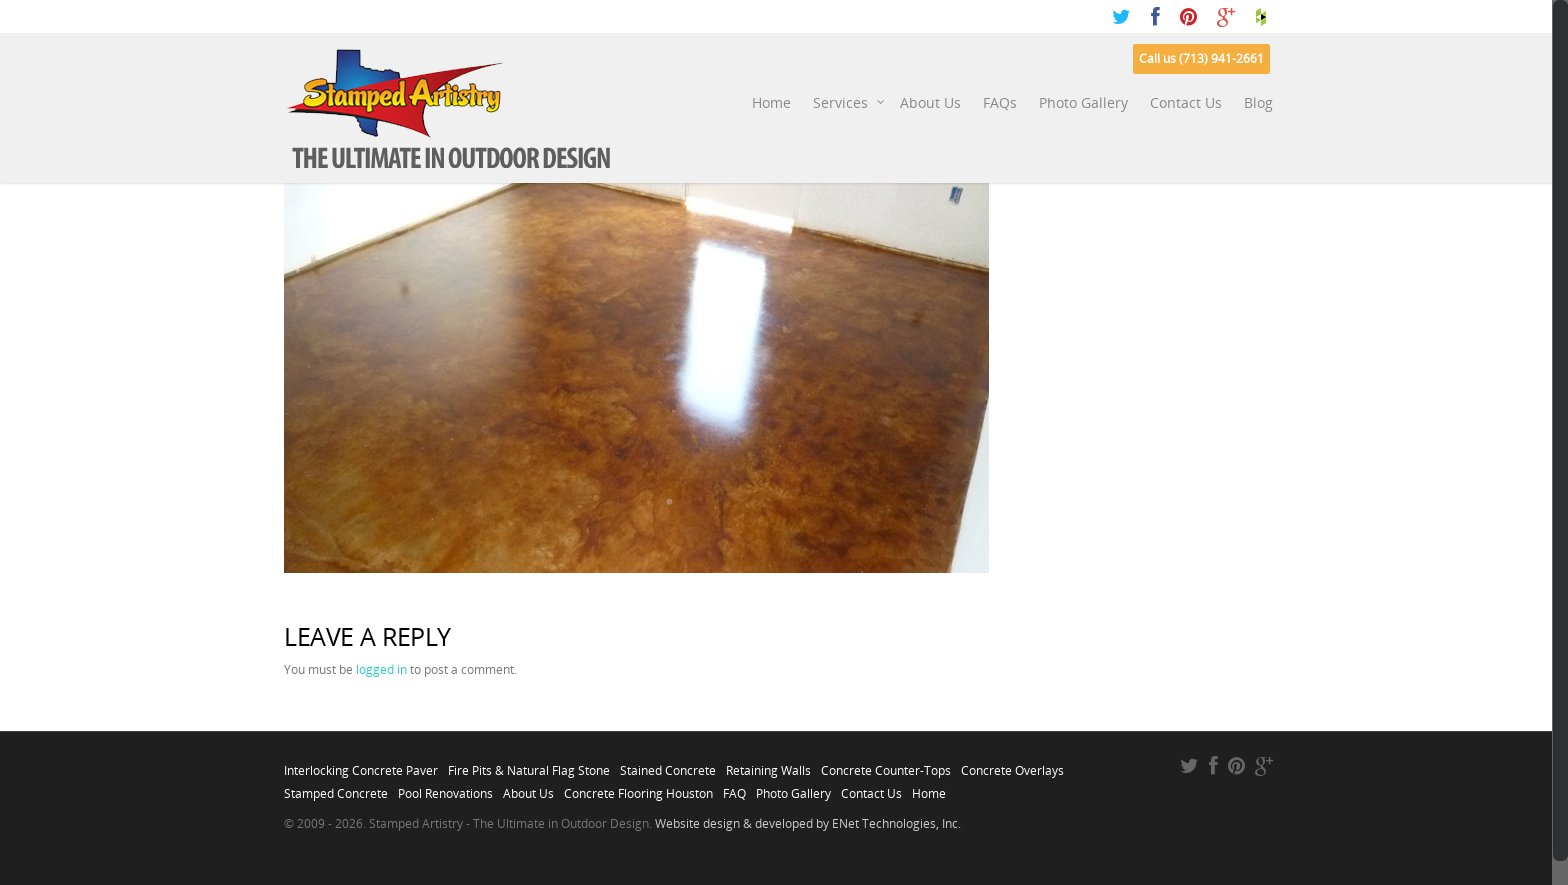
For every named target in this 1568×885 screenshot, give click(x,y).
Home (771, 102)
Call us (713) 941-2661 (1201, 58)
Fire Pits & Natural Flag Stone (529, 765)
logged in (381, 669)
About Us (930, 102)
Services (849, 103)
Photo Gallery (1083, 102)
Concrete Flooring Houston (638, 788)
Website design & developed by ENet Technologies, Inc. (808, 823)
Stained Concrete (668, 765)
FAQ (734, 788)
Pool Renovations (445, 788)
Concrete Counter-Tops (886, 765)
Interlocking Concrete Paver (361, 765)
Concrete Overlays (1012, 765)
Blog (1258, 102)
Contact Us (1186, 102)
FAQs (1000, 102)
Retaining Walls (768, 765)
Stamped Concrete (336, 788)
